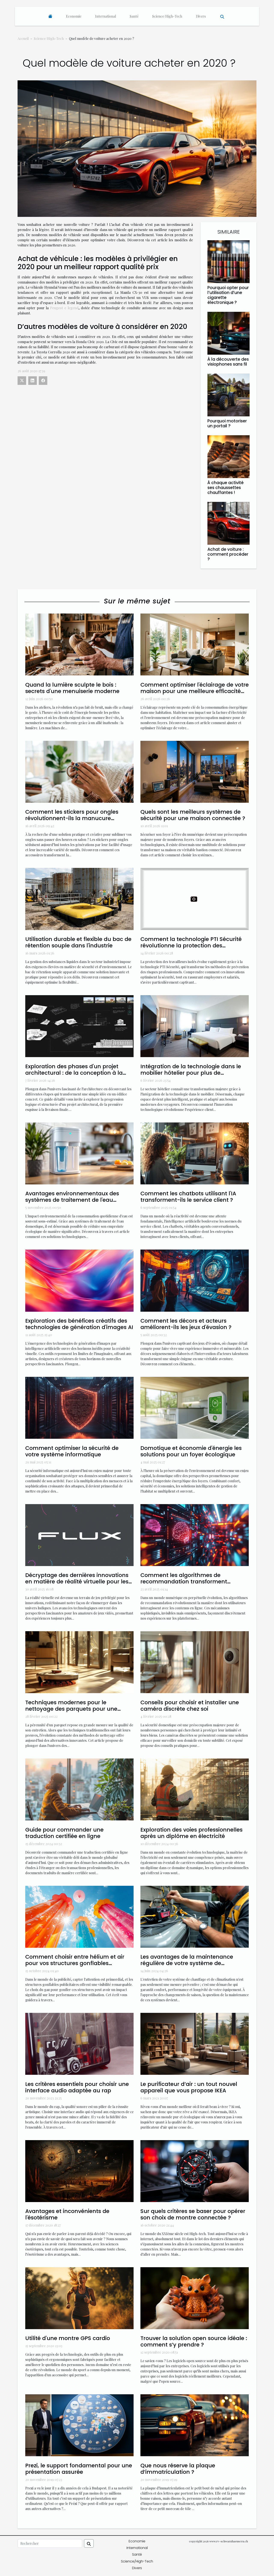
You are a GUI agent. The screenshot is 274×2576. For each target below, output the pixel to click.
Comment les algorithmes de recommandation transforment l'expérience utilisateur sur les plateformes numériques (183, 1584)
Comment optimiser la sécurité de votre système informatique (72, 1451)
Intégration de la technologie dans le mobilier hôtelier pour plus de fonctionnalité (190, 1073)
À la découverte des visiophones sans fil (228, 361)
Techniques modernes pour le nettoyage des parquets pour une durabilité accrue (71, 1709)
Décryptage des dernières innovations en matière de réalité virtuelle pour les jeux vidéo (76, 1581)
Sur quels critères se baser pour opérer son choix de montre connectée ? (192, 2214)
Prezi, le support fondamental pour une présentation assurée (78, 2469)
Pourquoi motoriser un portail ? (227, 423)
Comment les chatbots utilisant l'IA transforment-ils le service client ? (188, 1197)
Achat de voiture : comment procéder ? (227, 554)
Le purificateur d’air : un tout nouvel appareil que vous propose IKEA (188, 2087)
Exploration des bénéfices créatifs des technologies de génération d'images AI (79, 1324)
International (105, 16)
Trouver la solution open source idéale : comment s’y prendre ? (193, 2341)
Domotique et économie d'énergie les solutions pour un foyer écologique (191, 1451)
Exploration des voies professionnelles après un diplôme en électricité (191, 1833)
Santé (134, 16)
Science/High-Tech (167, 16)
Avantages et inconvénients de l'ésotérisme (67, 2214)
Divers (201, 16)
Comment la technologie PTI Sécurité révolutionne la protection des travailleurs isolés (191, 945)
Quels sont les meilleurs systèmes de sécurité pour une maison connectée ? (192, 815)
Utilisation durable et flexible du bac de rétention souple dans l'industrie (78, 942)
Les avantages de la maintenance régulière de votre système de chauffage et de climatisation (186, 1963)
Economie (73, 16)
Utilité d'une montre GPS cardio (67, 2338)
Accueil (23, 38)
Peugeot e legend (64, 308)
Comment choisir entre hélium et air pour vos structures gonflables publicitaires (74, 1963)
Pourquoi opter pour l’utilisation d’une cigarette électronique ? (228, 295)
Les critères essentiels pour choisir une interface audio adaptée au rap (77, 2087)
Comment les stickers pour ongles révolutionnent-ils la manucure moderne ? (71, 818)
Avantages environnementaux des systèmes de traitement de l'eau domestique (72, 1200)
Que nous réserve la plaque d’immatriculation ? (177, 2469)
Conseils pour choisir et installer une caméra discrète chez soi (189, 1706)
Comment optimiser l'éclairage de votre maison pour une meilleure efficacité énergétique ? (194, 691)
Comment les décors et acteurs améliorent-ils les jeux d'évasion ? (185, 1324)
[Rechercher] (50, 2543)
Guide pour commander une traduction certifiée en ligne (64, 1833)
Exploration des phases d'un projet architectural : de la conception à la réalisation (74, 1073)
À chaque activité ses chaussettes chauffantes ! (225, 487)
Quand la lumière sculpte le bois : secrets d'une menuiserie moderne (72, 688)
